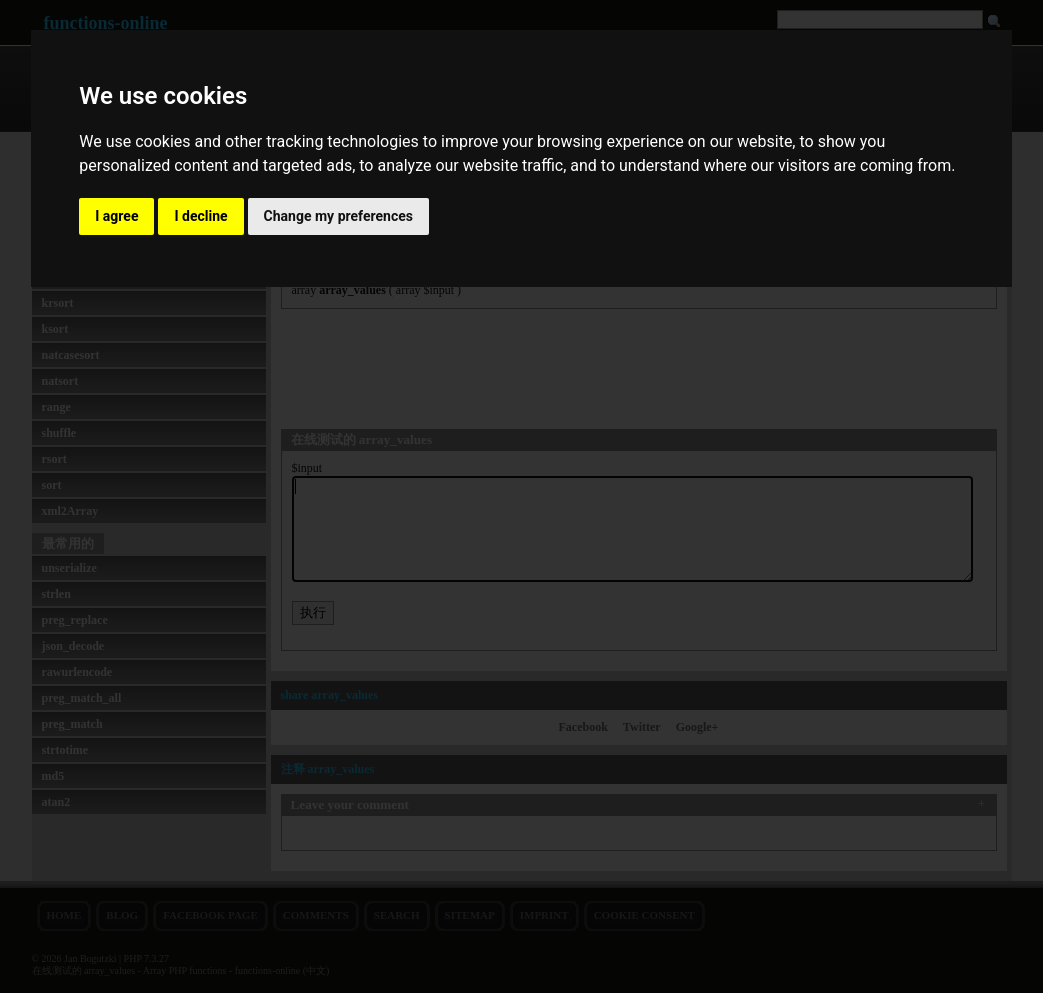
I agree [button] (116, 216)
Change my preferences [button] (338, 216)
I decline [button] (200, 216)
